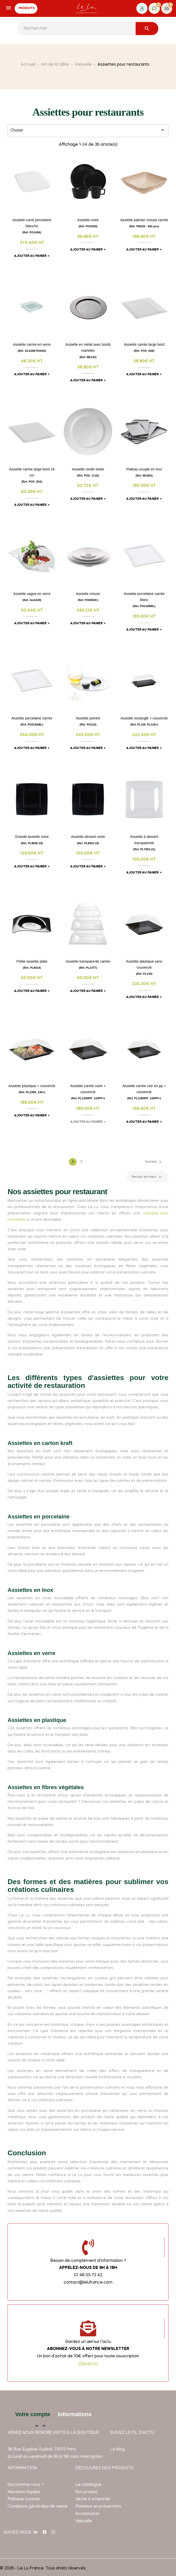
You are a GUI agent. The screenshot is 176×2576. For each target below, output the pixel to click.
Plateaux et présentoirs (98, 2507)
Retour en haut (147, 1177)
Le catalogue (88, 2485)
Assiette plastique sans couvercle (144, 967)
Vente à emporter (93, 2499)
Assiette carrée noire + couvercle (88, 1092)
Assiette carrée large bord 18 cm (32, 475)
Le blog (117, 2449)
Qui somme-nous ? (26, 2485)
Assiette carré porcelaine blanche (31, 226)
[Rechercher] (88, 28)
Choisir (88, 130)
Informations (74, 2414)
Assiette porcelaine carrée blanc (144, 600)
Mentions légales (24, 2492)
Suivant (154, 1162)
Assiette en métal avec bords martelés (88, 350)
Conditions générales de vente (38, 2507)
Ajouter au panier (30, 256)
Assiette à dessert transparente (144, 843)
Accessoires (87, 2514)
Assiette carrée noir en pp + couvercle (144, 1092)
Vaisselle (83, 2521)
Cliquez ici (88, 2364)
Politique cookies (24, 2499)
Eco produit (86, 2492)
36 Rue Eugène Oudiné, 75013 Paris (42, 2449)
